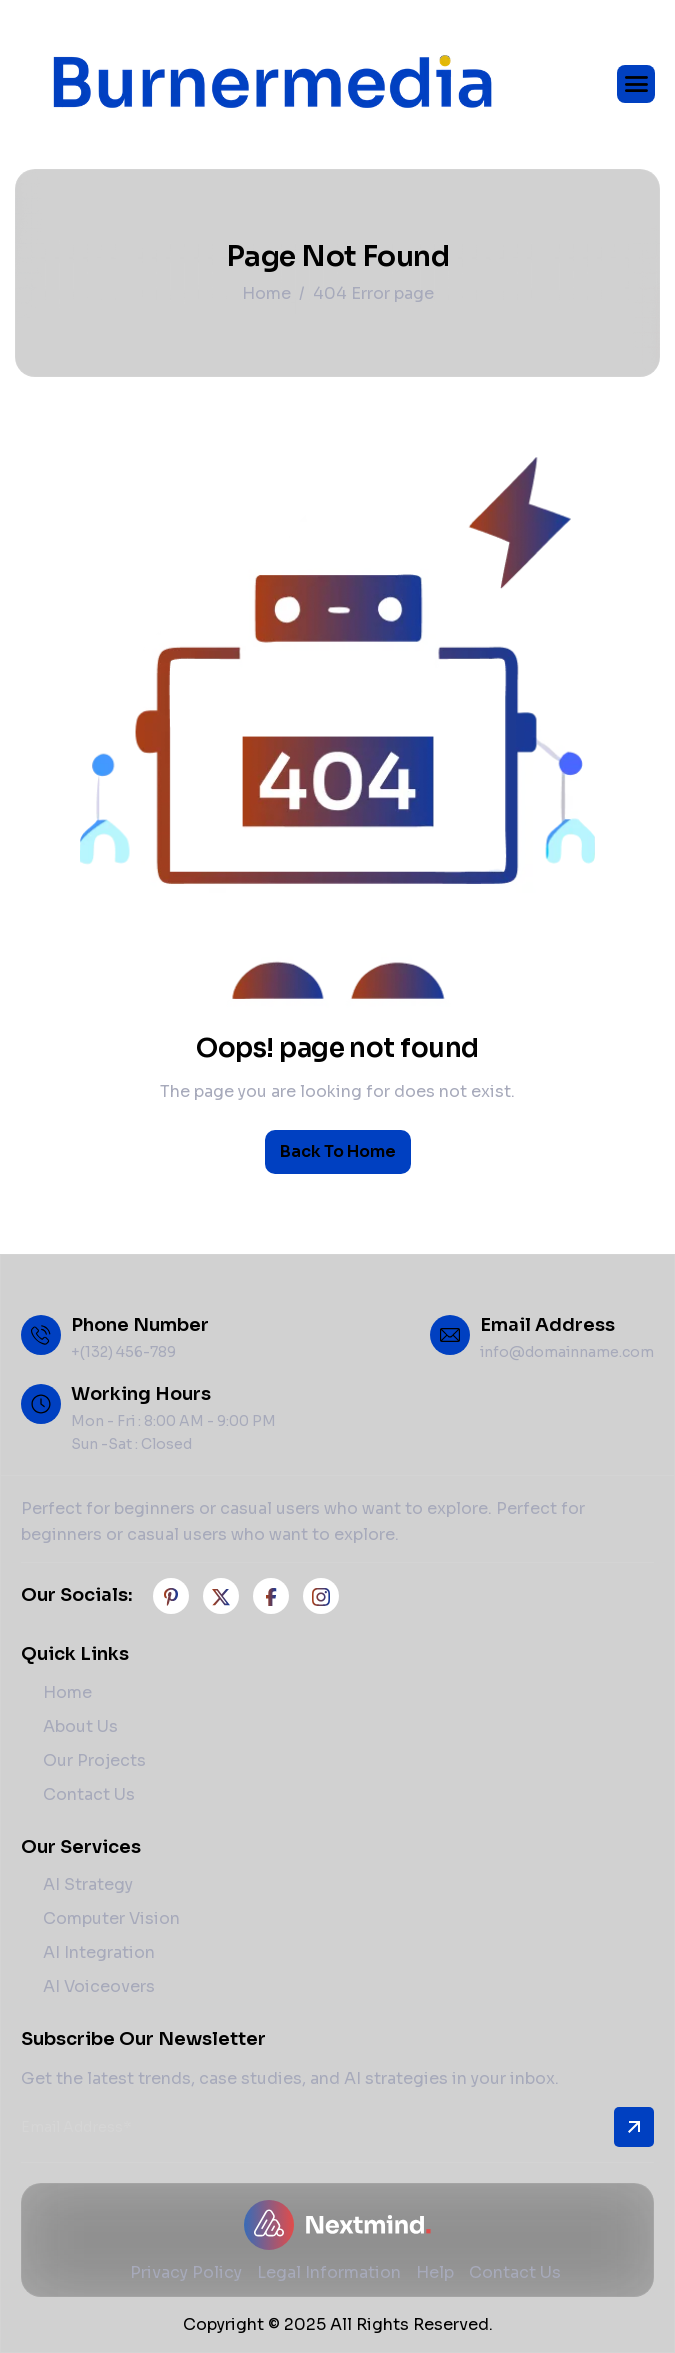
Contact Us (89, 1794)
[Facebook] (171, 1596)
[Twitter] (221, 1596)
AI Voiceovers (99, 1986)
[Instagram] (321, 1596)
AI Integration (99, 1952)
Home (67, 1692)
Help (435, 2273)
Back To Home (338, 1151)
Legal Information (329, 2273)
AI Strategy (88, 1884)
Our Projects (94, 1760)
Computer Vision (111, 1918)
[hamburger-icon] (636, 84)
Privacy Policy (186, 2273)
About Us (80, 1726)
